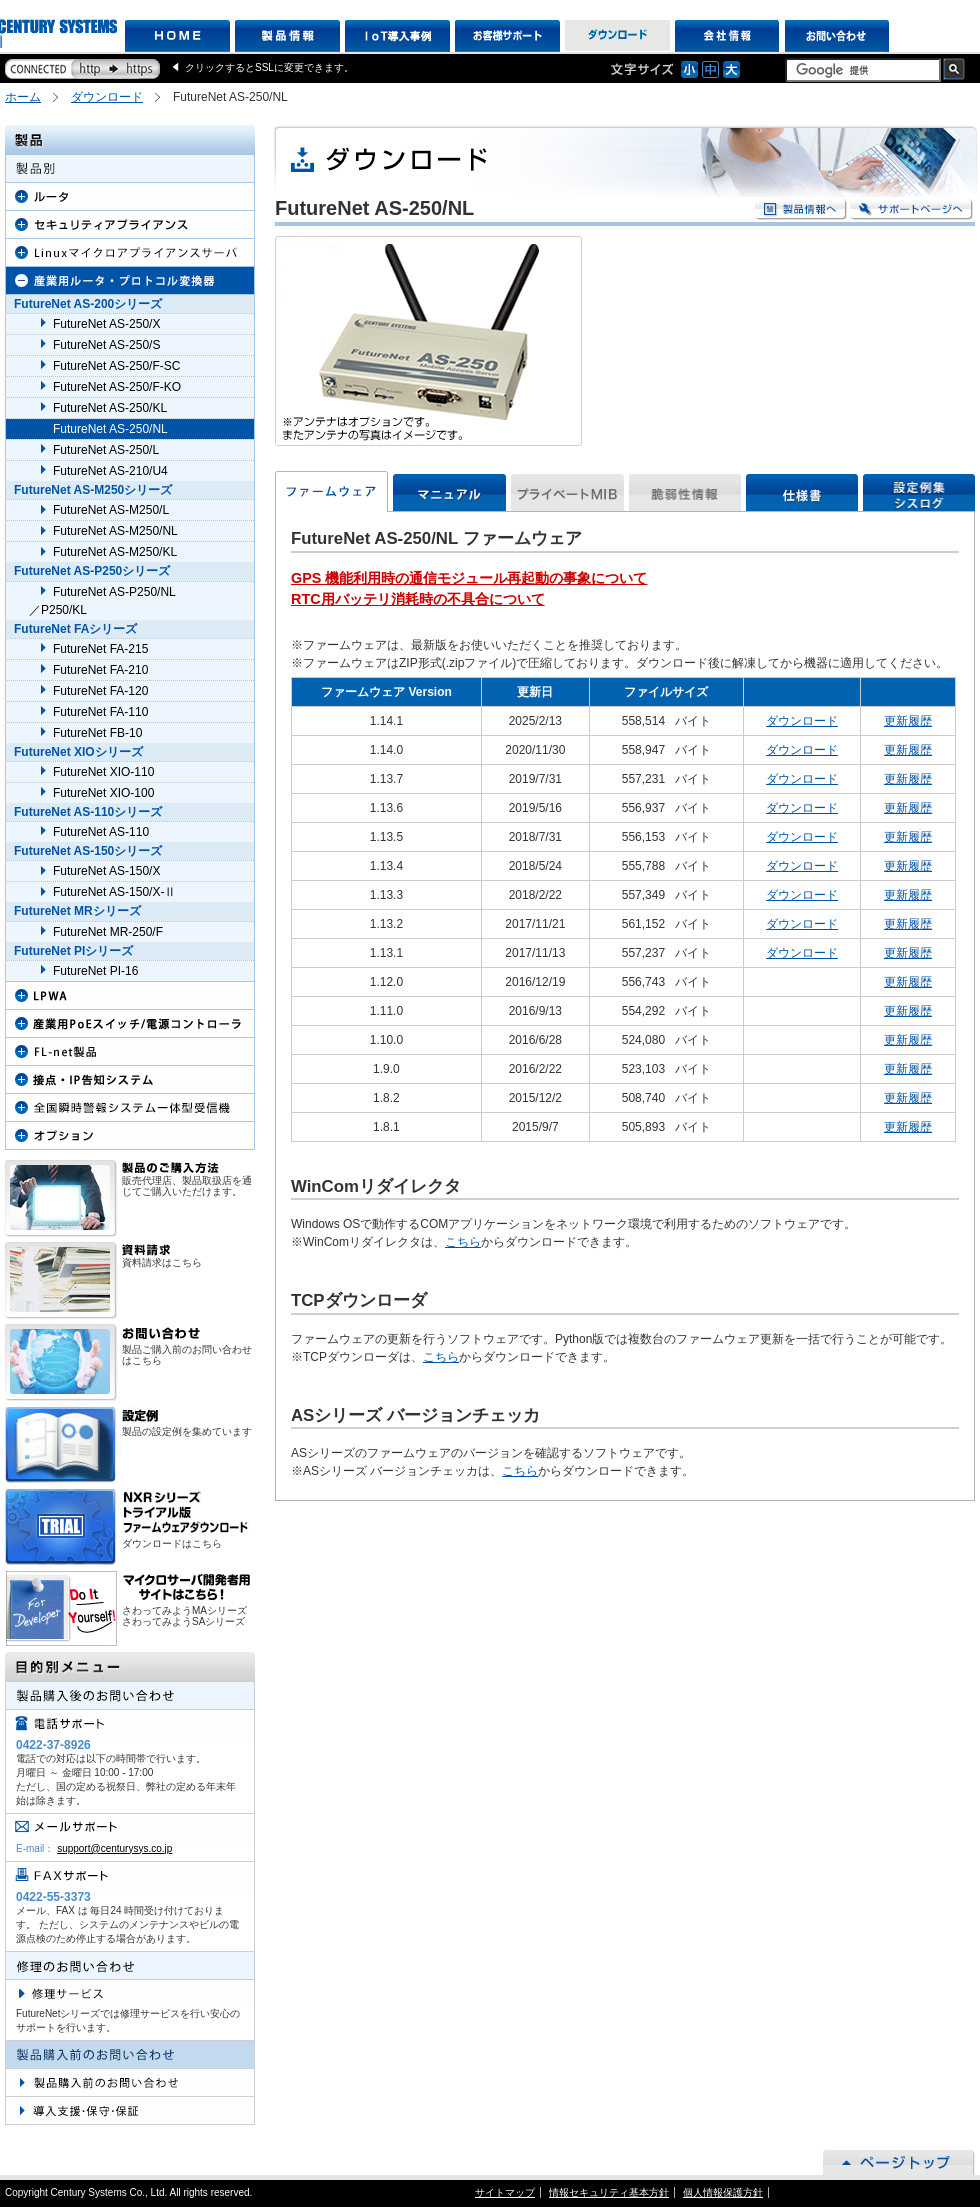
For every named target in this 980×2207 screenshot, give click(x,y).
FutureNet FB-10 (97, 733)
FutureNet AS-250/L (106, 450)
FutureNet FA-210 (100, 670)
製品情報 (287, 36)
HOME (177, 36)
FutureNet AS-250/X (106, 324)
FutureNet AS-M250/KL (115, 552)
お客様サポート (507, 36)
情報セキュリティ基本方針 (609, 2192)
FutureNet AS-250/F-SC (116, 366)
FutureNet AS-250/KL (110, 408)
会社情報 (727, 36)
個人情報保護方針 (723, 2192)
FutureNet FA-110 (100, 712)
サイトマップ (505, 2192)
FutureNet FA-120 (100, 691)
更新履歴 (908, 721)
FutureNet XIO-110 (103, 772)
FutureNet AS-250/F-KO (117, 387)
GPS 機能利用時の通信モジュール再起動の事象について (469, 578)
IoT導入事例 (397, 36)
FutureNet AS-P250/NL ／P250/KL (102, 601)
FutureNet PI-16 (95, 971)
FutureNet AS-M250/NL (115, 531)
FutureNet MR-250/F (108, 932)
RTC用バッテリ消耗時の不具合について (418, 599)
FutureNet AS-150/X (106, 871)
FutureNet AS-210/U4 (110, 471)
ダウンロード (617, 36)
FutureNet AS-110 (101, 832)
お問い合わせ (837, 36)
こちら (463, 1242)
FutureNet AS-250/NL (110, 429)
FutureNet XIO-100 (103, 793)
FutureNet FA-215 (100, 649)
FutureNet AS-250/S (106, 345)
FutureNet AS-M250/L (111, 510)
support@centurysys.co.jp (114, 1848)
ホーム (23, 97)
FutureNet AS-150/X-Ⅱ (114, 892)
